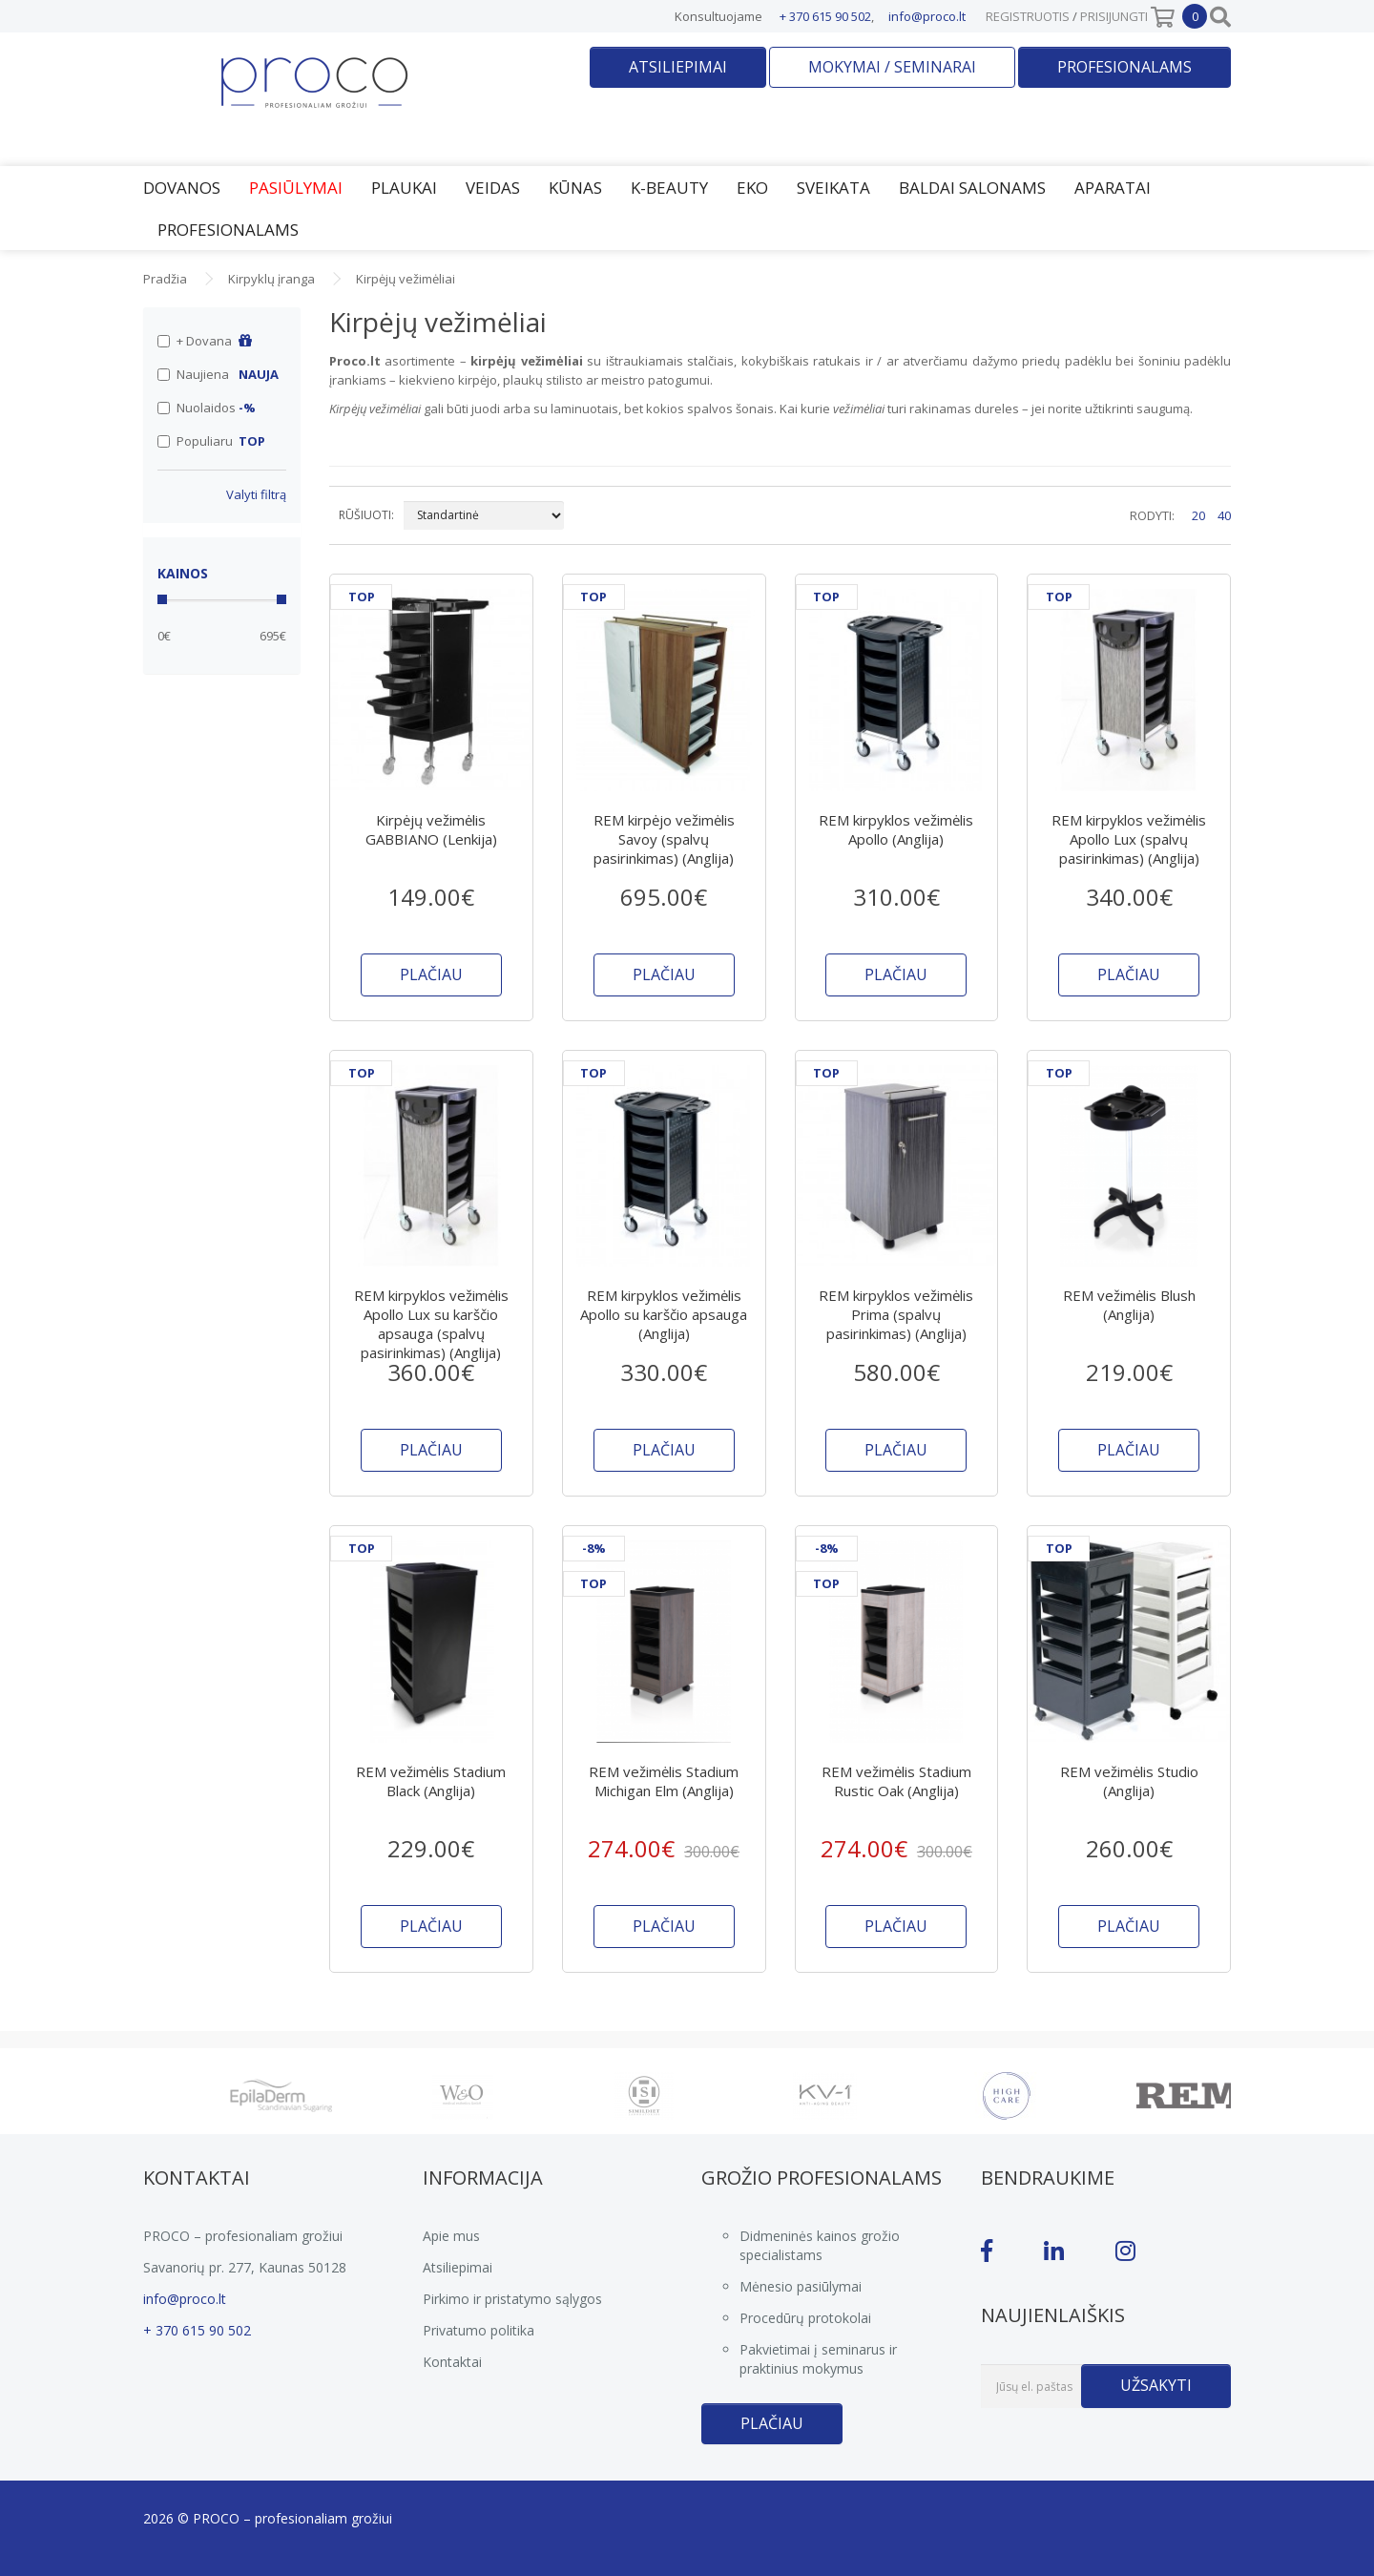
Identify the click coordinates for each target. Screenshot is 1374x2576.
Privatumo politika (478, 2330)
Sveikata (833, 188)
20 (1198, 515)
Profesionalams (1124, 66)
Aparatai (1112, 188)
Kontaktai (452, 2362)
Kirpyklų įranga (271, 278)
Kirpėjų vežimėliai (405, 278)
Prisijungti (1114, 16)
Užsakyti (1156, 2385)
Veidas (493, 188)
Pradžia (165, 278)
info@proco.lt (927, 16)
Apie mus (451, 2236)
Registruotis (1028, 16)
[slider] (162, 599)
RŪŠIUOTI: (366, 515)
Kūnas (575, 188)
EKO (752, 188)
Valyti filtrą (256, 494)
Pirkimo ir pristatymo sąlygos (512, 2299)
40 (1224, 515)
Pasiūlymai (296, 188)
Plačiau (771, 2423)
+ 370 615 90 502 (825, 16)
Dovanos (181, 188)
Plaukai (404, 188)
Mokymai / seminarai (892, 66)
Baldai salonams (972, 188)
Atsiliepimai (678, 66)
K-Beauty (669, 188)
